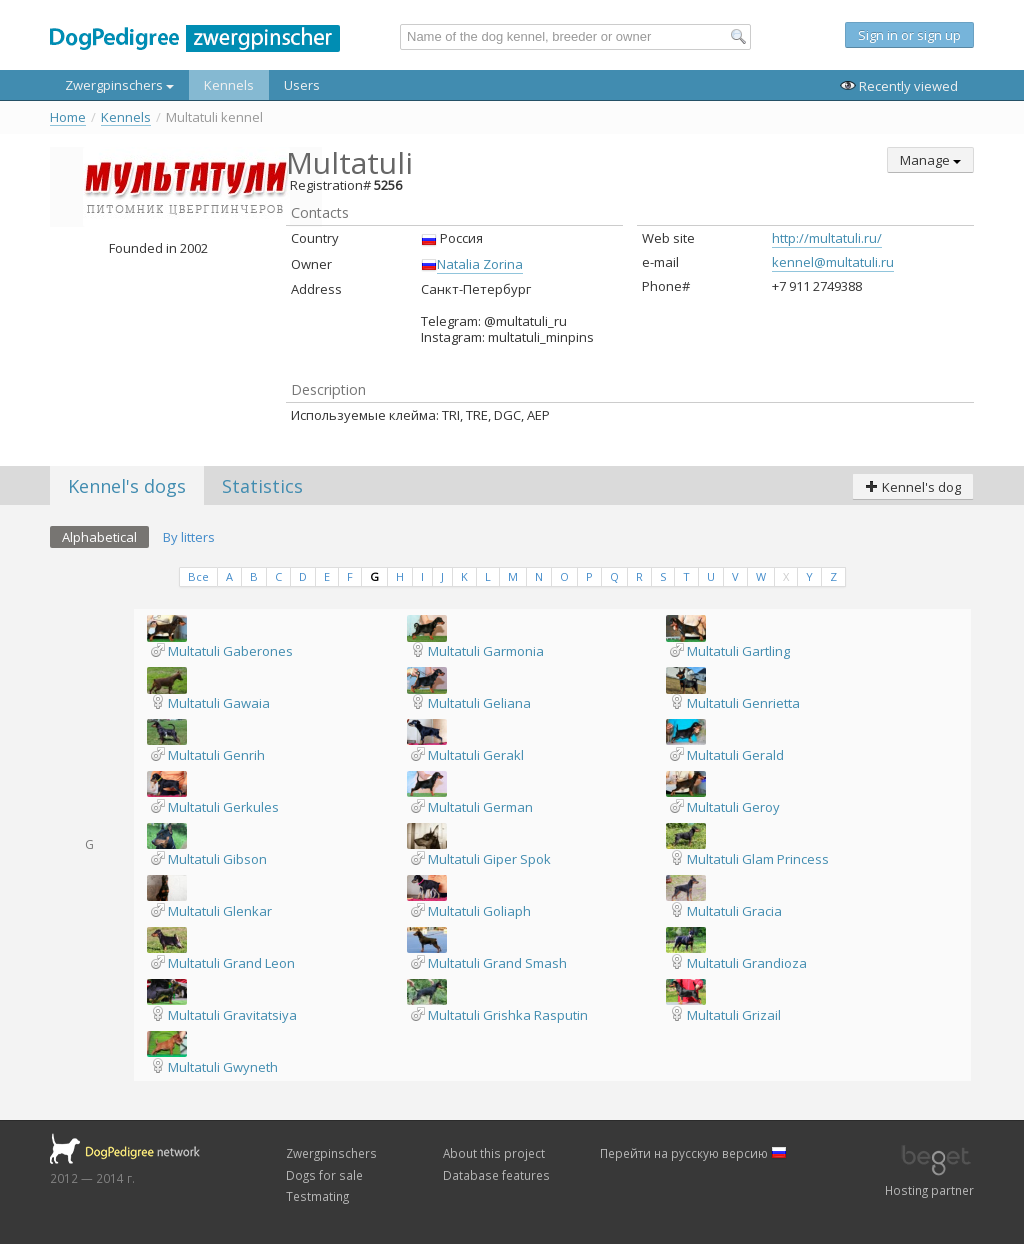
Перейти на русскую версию (693, 1153)
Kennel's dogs (127, 486)
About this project (494, 1153)
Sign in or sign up (909, 35)
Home (68, 117)
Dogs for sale (324, 1175)
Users (302, 85)
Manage (930, 160)
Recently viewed (899, 86)
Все (198, 576)
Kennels (229, 85)
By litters (189, 537)
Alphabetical (99, 537)
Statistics (262, 486)
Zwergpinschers (119, 85)
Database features (496, 1175)
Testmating (317, 1196)
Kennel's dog (913, 487)
